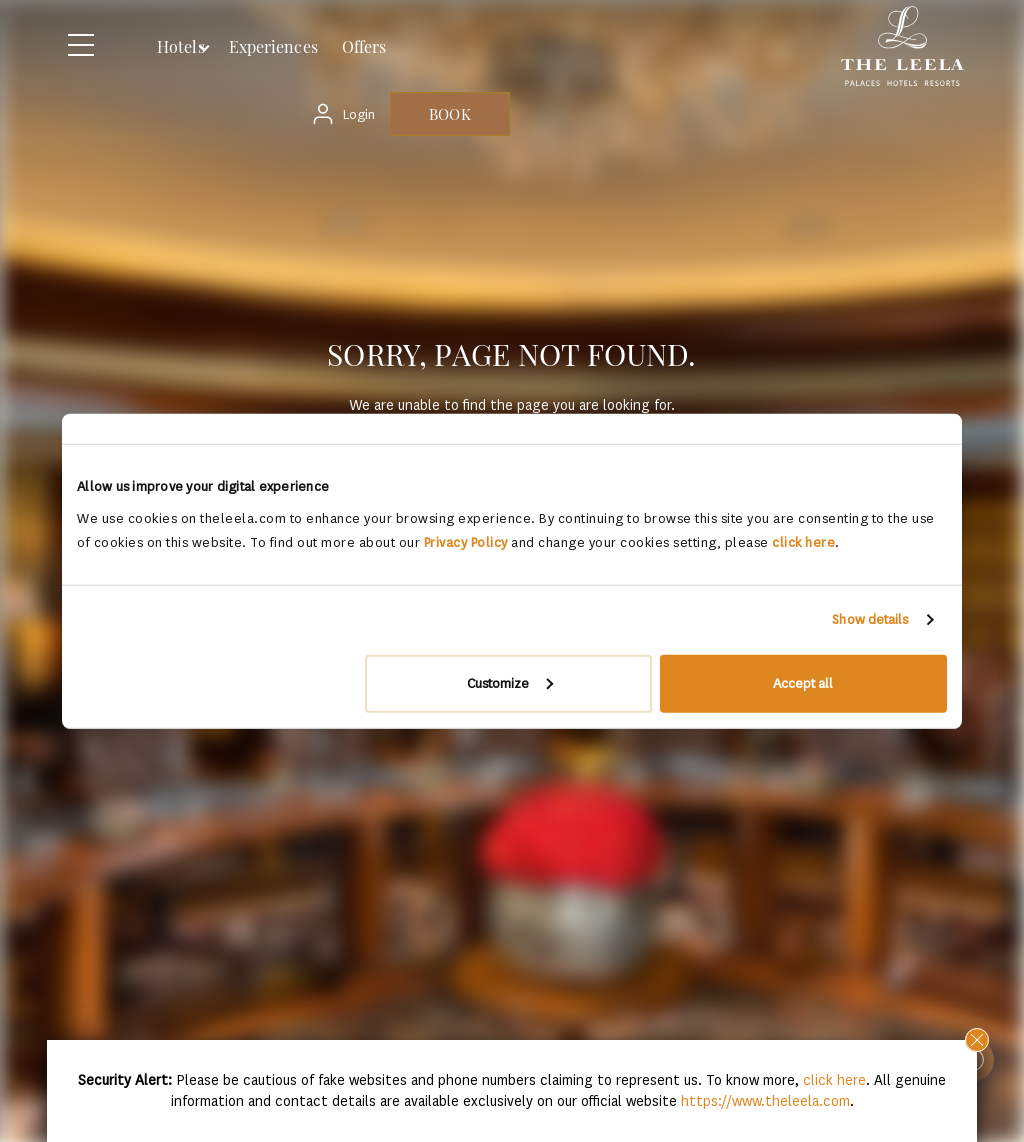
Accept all (803, 682)
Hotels (181, 46)
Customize (510, 682)
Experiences (273, 46)
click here (803, 541)
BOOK (449, 114)
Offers (364, 46)
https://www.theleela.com (765, 1101)
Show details (870, 619)
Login (359, 114)
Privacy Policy (466, 541)
